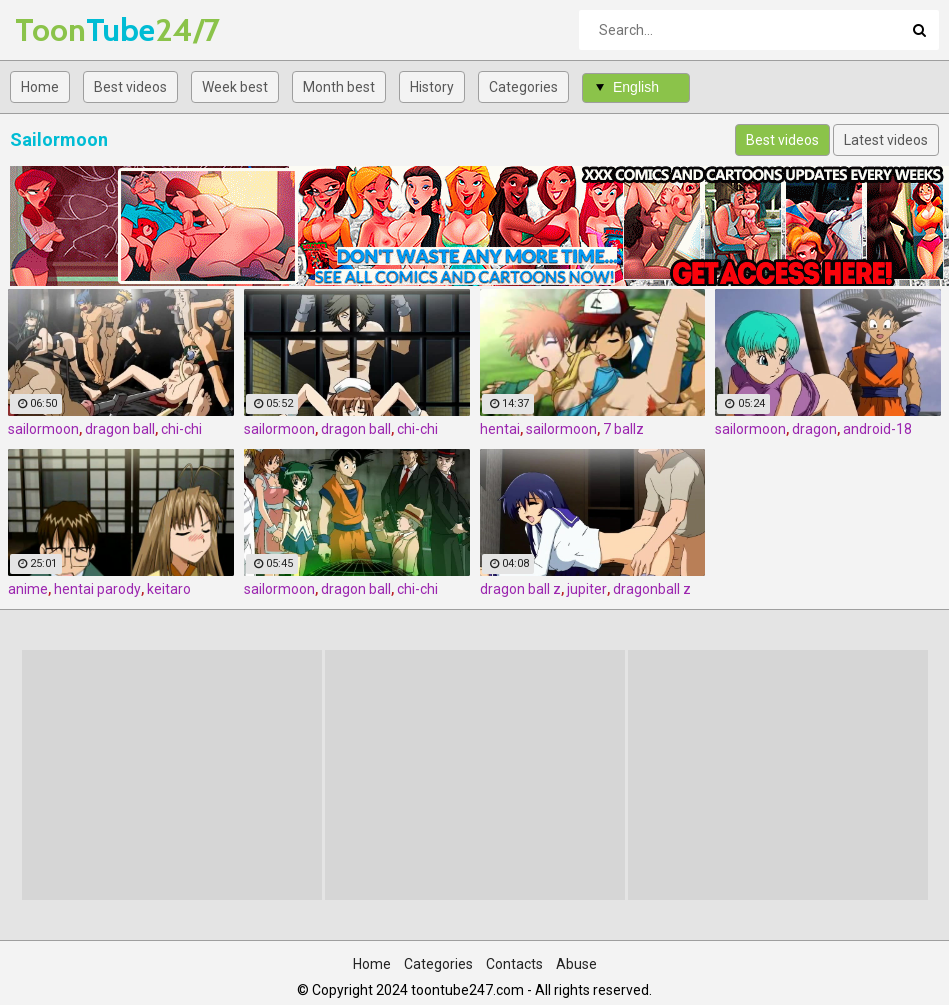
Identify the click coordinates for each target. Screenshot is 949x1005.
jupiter (587, 589)
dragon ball (120, 429)
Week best (235, 87)
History (432, 87)
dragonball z (652, 589)
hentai (500, 429)
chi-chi (181, 429)
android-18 (877, 429)
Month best (339, 87)
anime (28, 589)
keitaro (169, 589)
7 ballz (623, 429)
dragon (814, 429)
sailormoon (43, 429)
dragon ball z (520, 589)
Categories (523, 87)
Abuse (576, 964)
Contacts (514, 964)
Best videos (130, 87)
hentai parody (97, 589)
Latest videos (886, 140)
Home (40, 87)
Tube (67, 29)
